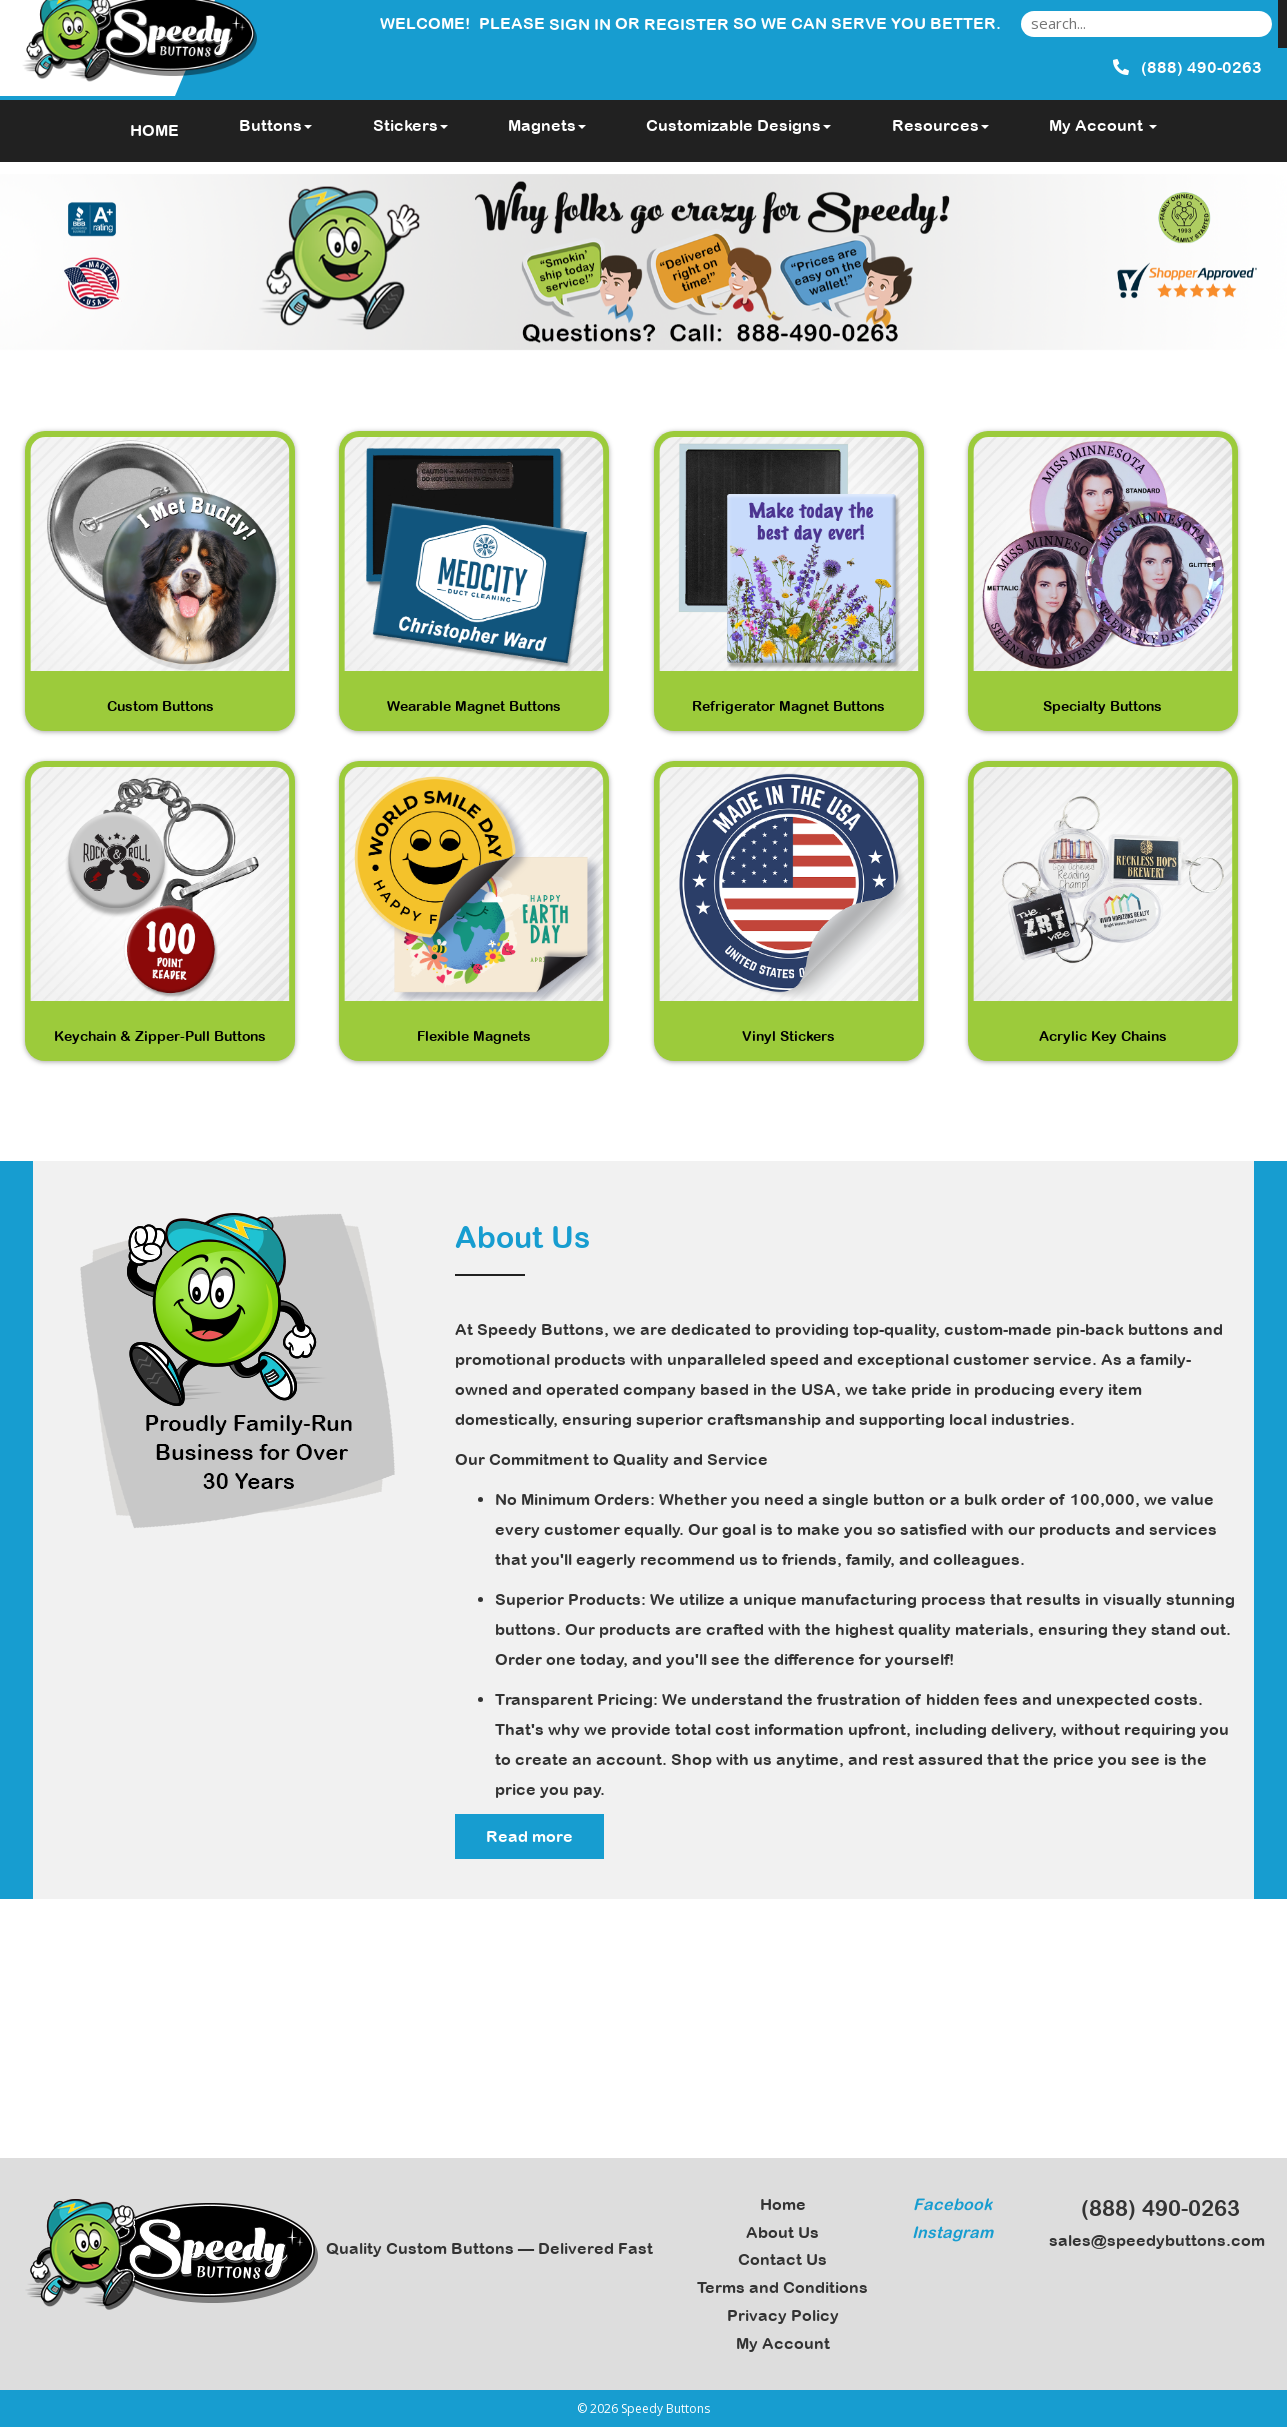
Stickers (410, 125)
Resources (940, 125)
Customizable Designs (738, 125)
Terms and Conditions (782, 2287)
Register (686, 24)
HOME (154, 130)
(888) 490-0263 (1151, 2208)
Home (783, 2204)
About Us (782, 2232)
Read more (529, 1836)
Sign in (580, 24)
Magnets (547, 125)
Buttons (275, 125)
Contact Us (782, 2259)
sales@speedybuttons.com (1151, 2240)
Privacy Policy (783, 2315)
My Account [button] (1103, 125)
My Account (783, 2343)
